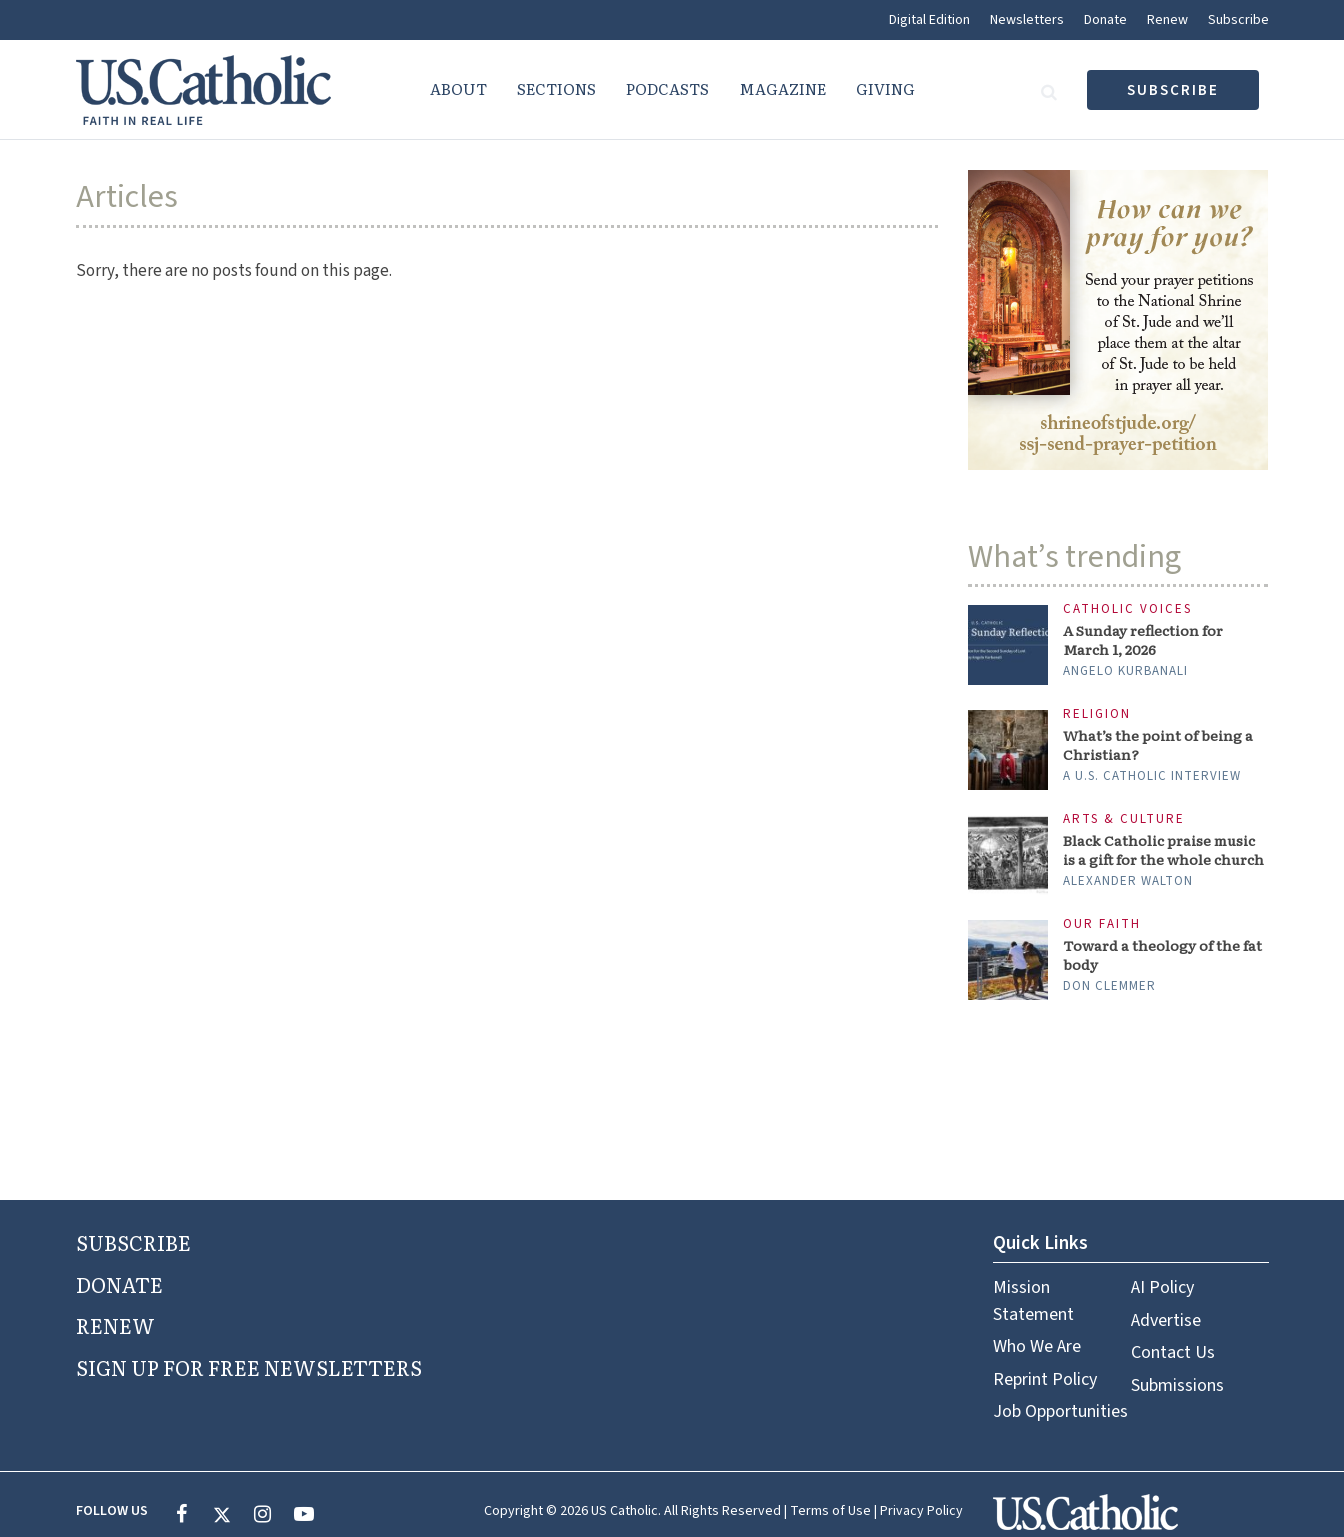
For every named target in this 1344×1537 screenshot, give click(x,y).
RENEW (115, 1325)
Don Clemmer (1109, 986)
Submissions (1177, 1385)
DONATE (119, 1284)
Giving (885, 88)
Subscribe (1238, 20)
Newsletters (1027, 20)
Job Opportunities (1060, 1411)
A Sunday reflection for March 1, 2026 (1143, 640)
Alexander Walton (1128, 881)
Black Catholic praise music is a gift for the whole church (1163, 850)
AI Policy (1162, 1287)
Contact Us (1173, 1352)
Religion (1097, 714)
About (458, 88)
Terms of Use (830, 1511)
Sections (556, 88)
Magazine (782, 88)
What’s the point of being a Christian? (1158, 745)
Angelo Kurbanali (1125, 671)
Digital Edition (929, 20)
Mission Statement (1033, 1300)
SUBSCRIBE (133, 1242)
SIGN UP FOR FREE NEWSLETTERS (249, 1367)
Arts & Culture (1124, 819)
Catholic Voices (1127, 609)
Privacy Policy (921, 1511)
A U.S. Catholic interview (1152, 776)
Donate (1105, 20)
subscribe (1173, 90)
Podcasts (667, 88)
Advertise (1166, 1320)
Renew (1167, 20)
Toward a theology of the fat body (1162, 955)
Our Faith (1102, 924)
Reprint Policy (1045, 1379)
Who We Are (1037, 1346)
